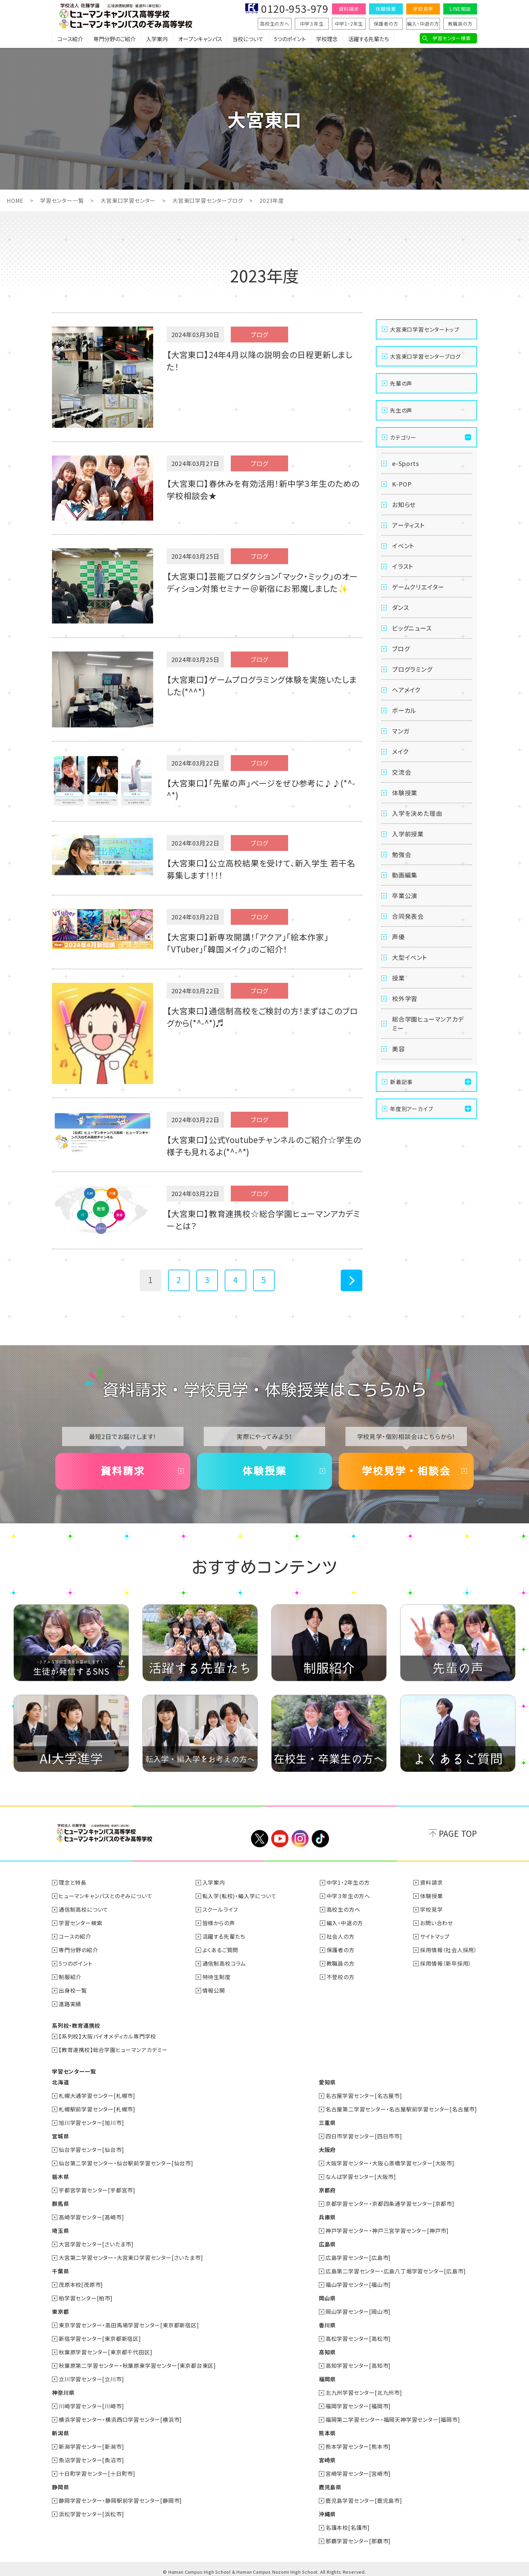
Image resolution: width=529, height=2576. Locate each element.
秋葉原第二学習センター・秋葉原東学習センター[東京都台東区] (137, 2365)
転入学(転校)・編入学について (239, 1896)
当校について (247, 39)
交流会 (401, 772)
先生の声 (401, 410)
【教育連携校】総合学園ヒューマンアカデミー (113, 2050)
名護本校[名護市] (348, 2527)
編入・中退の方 (423, 23)
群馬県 (60, 2203)
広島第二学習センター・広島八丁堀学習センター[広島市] (396, 2271)
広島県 (327, 2244)
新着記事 (401, 1082)
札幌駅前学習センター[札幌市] (97, 2109)
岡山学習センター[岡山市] (358, 2311)
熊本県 (327, 2433)
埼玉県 (60, 2230)
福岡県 (327, 2379)
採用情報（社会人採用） (448, 1950)
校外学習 (404, 998)
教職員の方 (460, 23)
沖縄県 (327, 2514)
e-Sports (405, 463)
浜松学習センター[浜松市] (91, 2514)
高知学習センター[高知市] (358, 2365)
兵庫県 (327, 2217)
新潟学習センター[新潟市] (91, 2446)
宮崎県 (327, 2460)
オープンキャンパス (200, 39)
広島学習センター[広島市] (358, 2257)
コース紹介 (70, 39)
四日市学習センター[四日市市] (364, 2136)
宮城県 (60, 2136)
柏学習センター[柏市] (86, 2298)
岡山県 (327, 2298)
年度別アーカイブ (411, 1109)
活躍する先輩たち (368, 39)
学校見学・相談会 (406, 1471)
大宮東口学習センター (128, 200)
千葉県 (60, 2271)
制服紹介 (70, 1977)
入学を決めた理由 (417, 813)
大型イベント (409, 957)
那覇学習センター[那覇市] (358, 2541)
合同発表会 (408, 916)
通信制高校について (83, 1909)
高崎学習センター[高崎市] (91, 2217)
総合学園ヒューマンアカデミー (428, 1023)
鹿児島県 (330, 2487)
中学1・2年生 (349, 23)
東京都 (60, 2311)
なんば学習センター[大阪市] (361, 2176)
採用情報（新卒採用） (445, 1963)
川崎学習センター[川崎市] (91, 2406)
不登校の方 (341, 1977)
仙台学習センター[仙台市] (91, 2149)
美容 (398, 1048)
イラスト (403, 566)
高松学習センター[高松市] (358, 2338)
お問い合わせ (436, 1923)
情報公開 (213, 1990)
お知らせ (404, 504)
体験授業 (386, 8)
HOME (15, 200)
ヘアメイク (406, 689)
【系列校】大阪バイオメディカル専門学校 (107, 2036)
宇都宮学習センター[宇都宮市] (97, 2190)
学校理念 (327, 39)
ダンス (400, 607)
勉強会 (401, 854)
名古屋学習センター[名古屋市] (364, 2096)
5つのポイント (290, 39)
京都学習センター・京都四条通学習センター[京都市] (390, 2203)
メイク (400, 751)
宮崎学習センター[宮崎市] (358, 2473)
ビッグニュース (412, 628)
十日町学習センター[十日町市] (97, 2473)
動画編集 (404, 874)
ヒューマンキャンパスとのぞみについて (105, 1896)
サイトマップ (435, 1936)
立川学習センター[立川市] (91, 2379)
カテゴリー (403, 437)
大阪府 (327, 2149)
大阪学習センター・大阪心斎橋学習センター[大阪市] (390, 2163)
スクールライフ (220, 1909)
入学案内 (157, 39)
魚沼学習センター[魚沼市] (91, 2460)
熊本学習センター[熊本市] (358, 2446)
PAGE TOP (458, 1833)
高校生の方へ (274, 23)
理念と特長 (72, 1882)
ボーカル (404, 710)
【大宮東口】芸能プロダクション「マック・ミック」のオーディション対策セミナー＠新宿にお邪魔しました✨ (262, 582)
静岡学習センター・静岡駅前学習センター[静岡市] (120, 2500)
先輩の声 (401, 383)
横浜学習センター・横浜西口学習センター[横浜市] (120, 2419)
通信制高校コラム (224, 1963)
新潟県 (60, 2433)
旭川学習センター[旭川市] (91, 2122)
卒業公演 (404, 895)
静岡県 (60, 2487)
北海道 (60, 2082)
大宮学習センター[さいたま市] (96, 2244)
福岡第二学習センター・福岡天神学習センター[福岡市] (393, 2419)
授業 (398, 977)
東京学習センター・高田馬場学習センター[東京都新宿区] (129, 2325)
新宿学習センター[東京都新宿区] (100, 2338)
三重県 (327, 2122)
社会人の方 (341, 1936)
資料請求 (349, 8)
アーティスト (408, 525)
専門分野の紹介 (78, 1950)
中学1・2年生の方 (348, 1882)
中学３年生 (312, 23)
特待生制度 (216, 1977)
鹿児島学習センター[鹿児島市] (364, 2500)
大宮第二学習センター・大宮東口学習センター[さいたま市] (131, 2257)
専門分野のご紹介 (114, 39)
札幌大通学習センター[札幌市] (97, 2096)
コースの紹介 (75, 1936)
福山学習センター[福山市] (358, 2284)
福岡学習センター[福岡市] (358, 2406)
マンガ (400, 730)
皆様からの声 (218, 1923)
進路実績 (70, 2004)
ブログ (401, 648)
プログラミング (412, 669)
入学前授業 (408, 833)
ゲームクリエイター (418, 586)
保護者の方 (386, 23)
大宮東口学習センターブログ (207, 200)
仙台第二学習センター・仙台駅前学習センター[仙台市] (126, 2163)
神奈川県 (63, 2392)
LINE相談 (460, 8)
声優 (398, 936)
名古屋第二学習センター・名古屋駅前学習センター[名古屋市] (401, 2109)
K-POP (402, 483)
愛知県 (327, 2082)
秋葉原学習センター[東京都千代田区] (105, 2352)
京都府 (327, 2190)
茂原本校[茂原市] (81, 2284)
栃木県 (60, 2176)
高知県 (327, 2352)
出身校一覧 (73, 1990)
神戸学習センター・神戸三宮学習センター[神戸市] (387, 2230)
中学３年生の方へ (348, 1896)
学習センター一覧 (62, 200)
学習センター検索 (452, 38)
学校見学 (423, 8)
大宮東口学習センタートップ (424, 329)
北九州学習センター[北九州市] (364, 2392)
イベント (403, 545)
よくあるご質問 (220, 1950)
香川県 (327, 2325)
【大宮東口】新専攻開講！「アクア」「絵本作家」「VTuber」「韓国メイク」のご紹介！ (247, 943)
